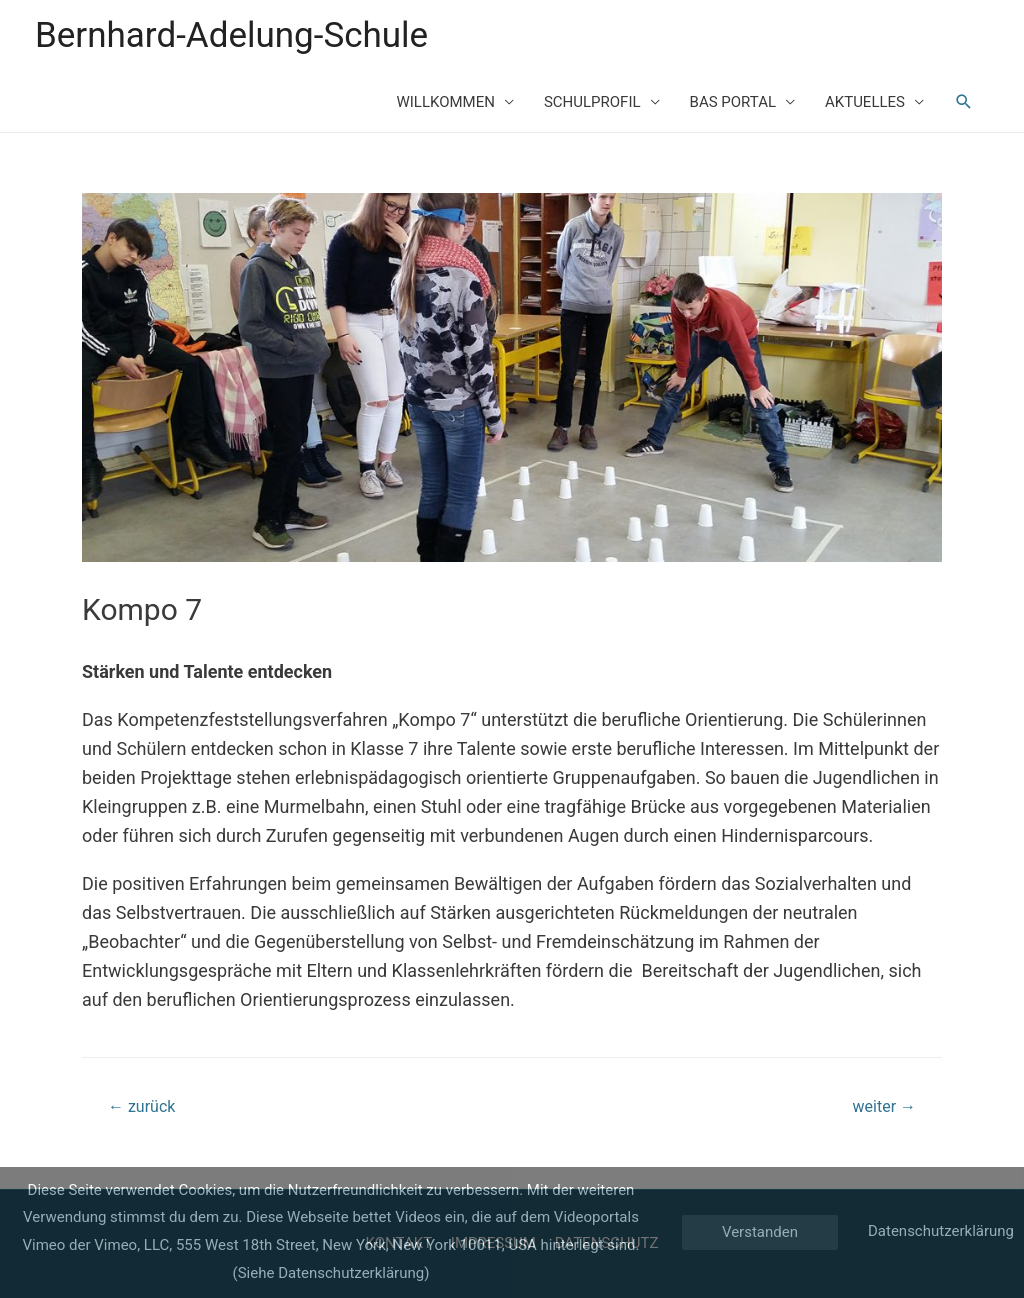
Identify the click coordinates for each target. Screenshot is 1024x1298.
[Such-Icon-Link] (964, 102)
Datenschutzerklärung (941, 1231)
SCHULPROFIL (592, 102)
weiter (884, 1106)
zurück (141, 1106)
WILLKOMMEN (445, 102)
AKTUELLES (865, 102)
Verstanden (760, 1232)
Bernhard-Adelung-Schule (231, 35)
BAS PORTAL (733, 102)
